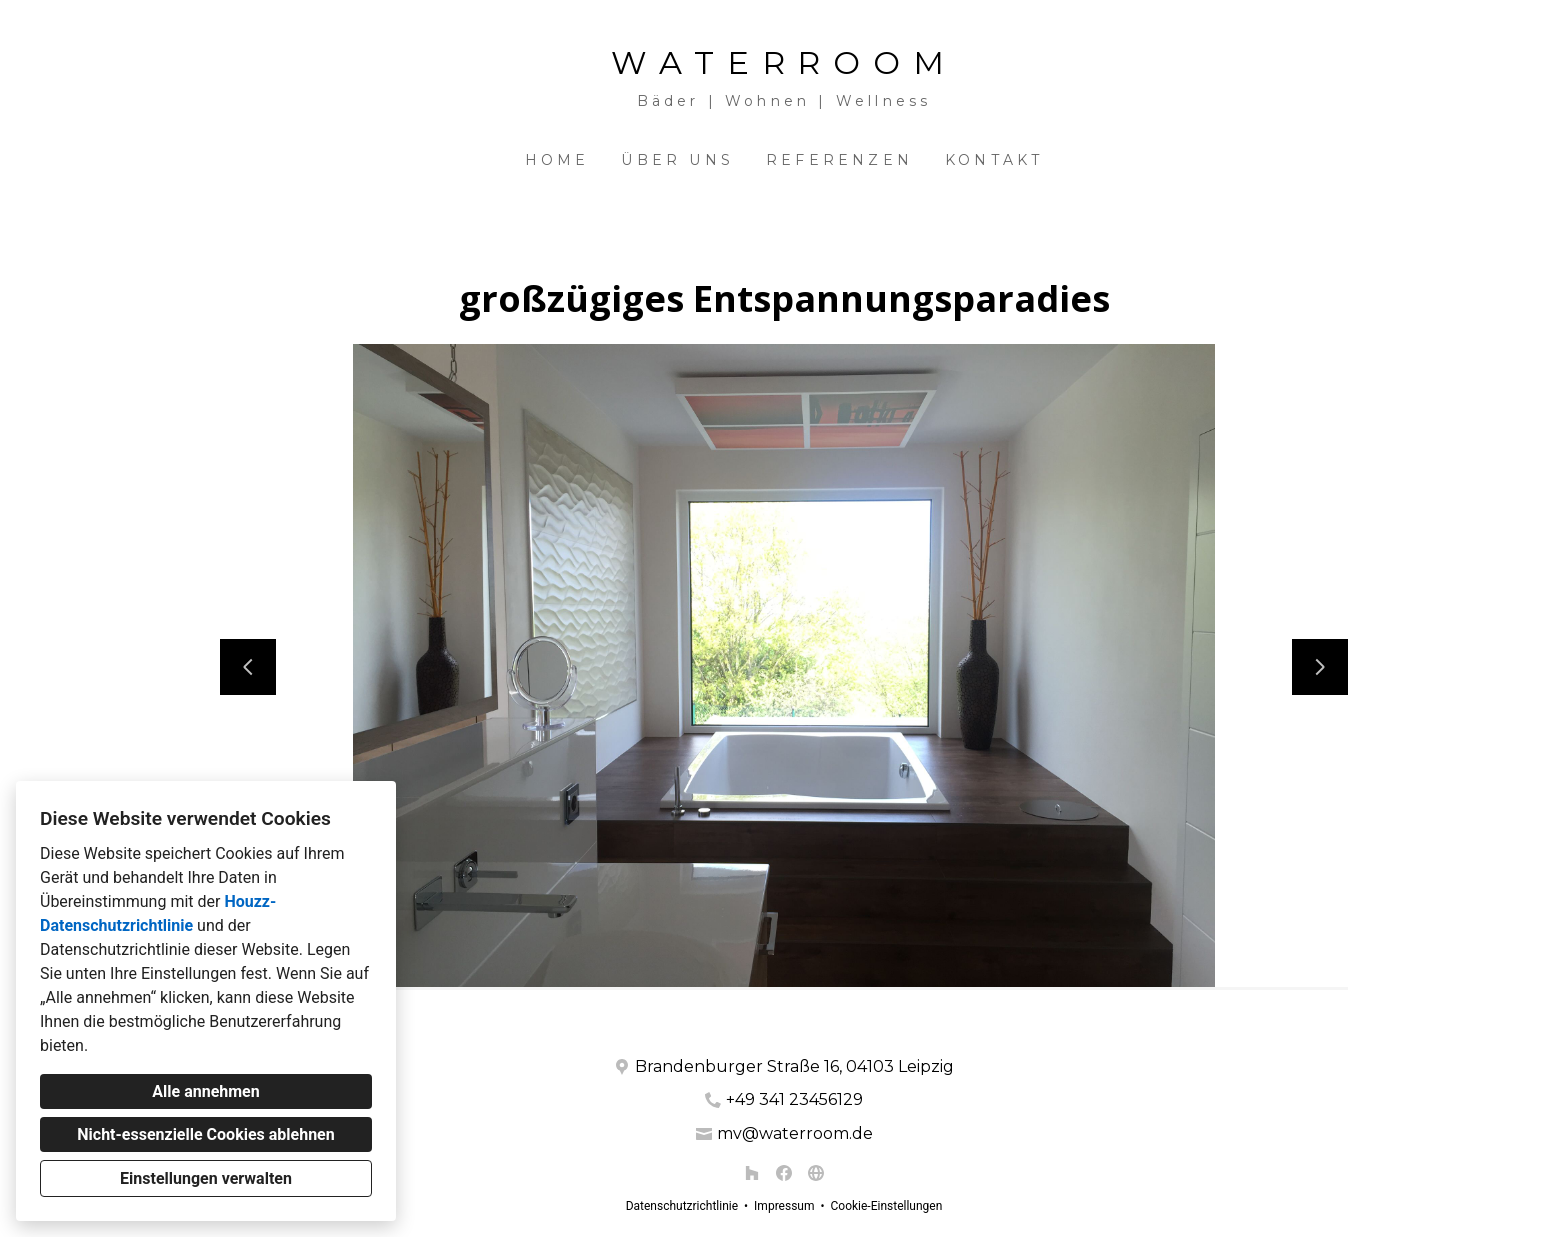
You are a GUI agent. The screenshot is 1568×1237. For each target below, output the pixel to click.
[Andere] (816, 1173)
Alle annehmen (205, 1091)
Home (557, 160)
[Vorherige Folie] (248, 667)
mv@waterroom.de (795, 1133)
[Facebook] (784, 1173)
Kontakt (994, 160)
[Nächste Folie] (1320, 667)
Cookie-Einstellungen (886, 1206)
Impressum (784, 1206)
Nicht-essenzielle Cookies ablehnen (205, 1134)
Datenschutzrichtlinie (682, 1206)
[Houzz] (752, 1173)
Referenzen (839, 160)
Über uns (677, 160)
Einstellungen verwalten (206, 1178)
